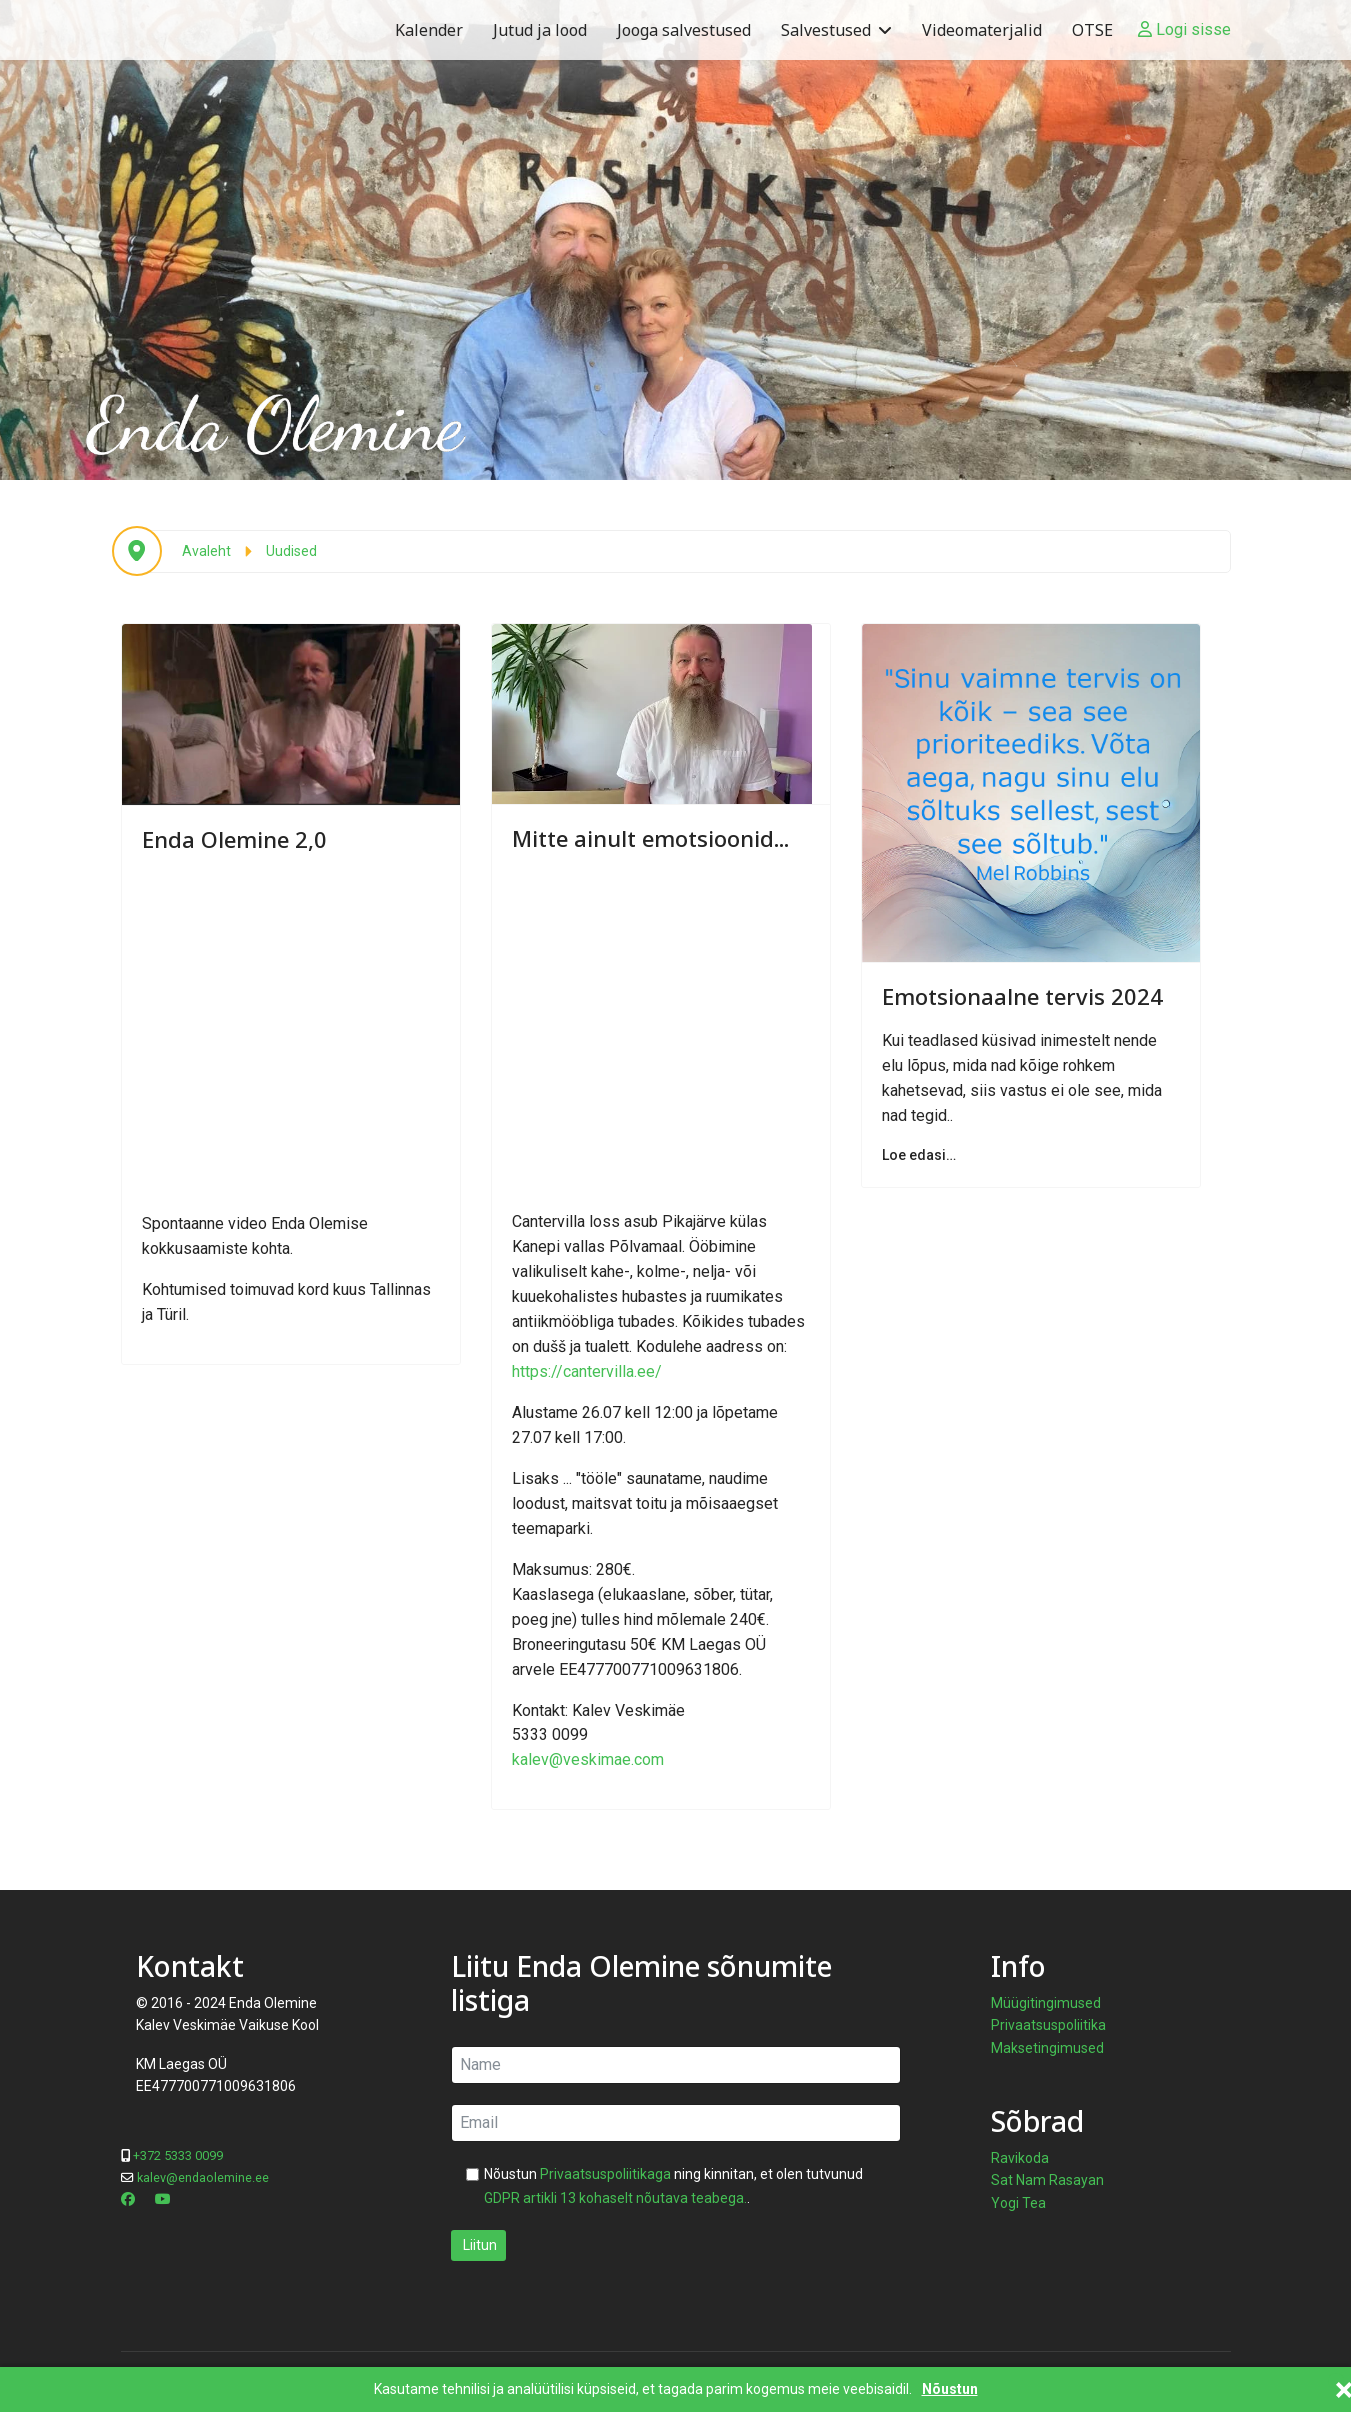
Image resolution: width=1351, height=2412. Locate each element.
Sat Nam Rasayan (1047, 2180)
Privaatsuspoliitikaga (605, 2174)
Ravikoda (1020, 2158)
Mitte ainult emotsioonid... (650, 838)
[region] (675, 240)
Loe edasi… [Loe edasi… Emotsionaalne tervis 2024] (919, 1155)
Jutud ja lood (540, 30)
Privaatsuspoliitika (1048, 2025)
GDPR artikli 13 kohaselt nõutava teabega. (615, 2198)
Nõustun (950, 2389)
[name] (676, 2065)
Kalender (429, 30)
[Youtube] (163, 2199)
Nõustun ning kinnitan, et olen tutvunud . (673, 2186)
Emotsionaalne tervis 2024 (1022, 996)
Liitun (478, 2245)
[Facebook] (128, 2199)
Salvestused (826, 30)
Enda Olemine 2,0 (234, 839)
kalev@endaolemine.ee (203, 2177)
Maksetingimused (1047, 2048)
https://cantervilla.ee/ (587, 1371)
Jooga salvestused (684, 30)
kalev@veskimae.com (588, 1759)
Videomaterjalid (982, 30)
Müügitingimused (1046, 2003)
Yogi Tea (1018, 2203)
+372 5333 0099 (178, 2155)
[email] (676, 2123)
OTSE (1092, 30)
